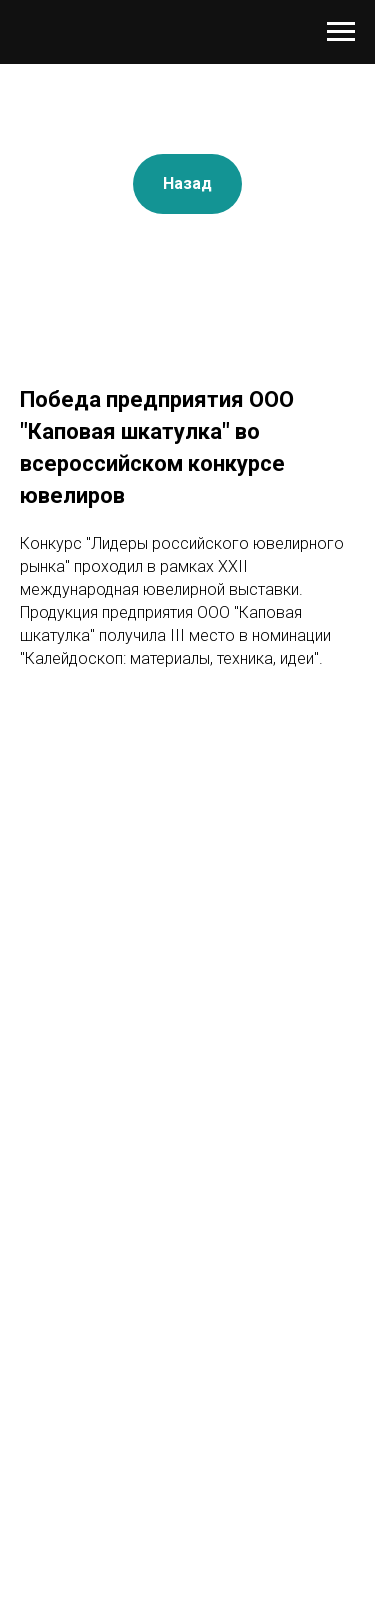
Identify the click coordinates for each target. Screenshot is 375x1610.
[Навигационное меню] (341, 32)
